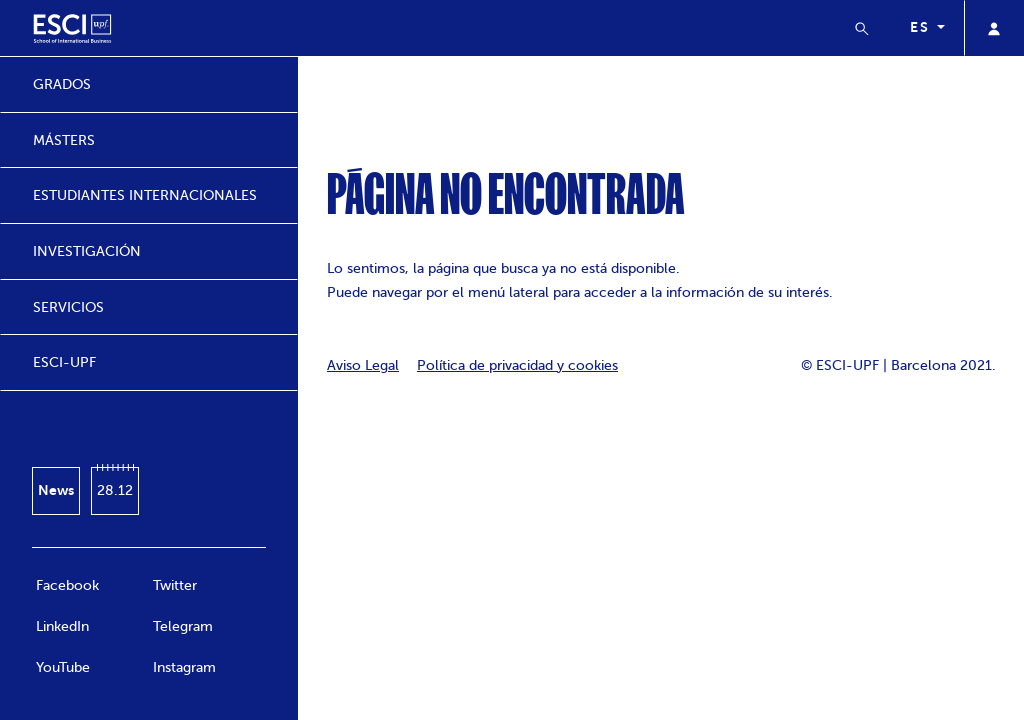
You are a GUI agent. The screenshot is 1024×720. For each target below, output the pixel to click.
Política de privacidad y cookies (517, 365)
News (56, 490)
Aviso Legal (363, 365)
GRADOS (62, 84)
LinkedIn (62, 626)
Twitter (175, 585)
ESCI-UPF (64, 362)
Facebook (67, 585)
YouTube (63, 667)
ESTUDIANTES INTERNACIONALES (145, 195)
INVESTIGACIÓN (87, 251)
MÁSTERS (64, 140)
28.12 (115, 490)
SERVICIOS (68, 307)
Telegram (183, 626)
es (921, 27)
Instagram (184, 667)
